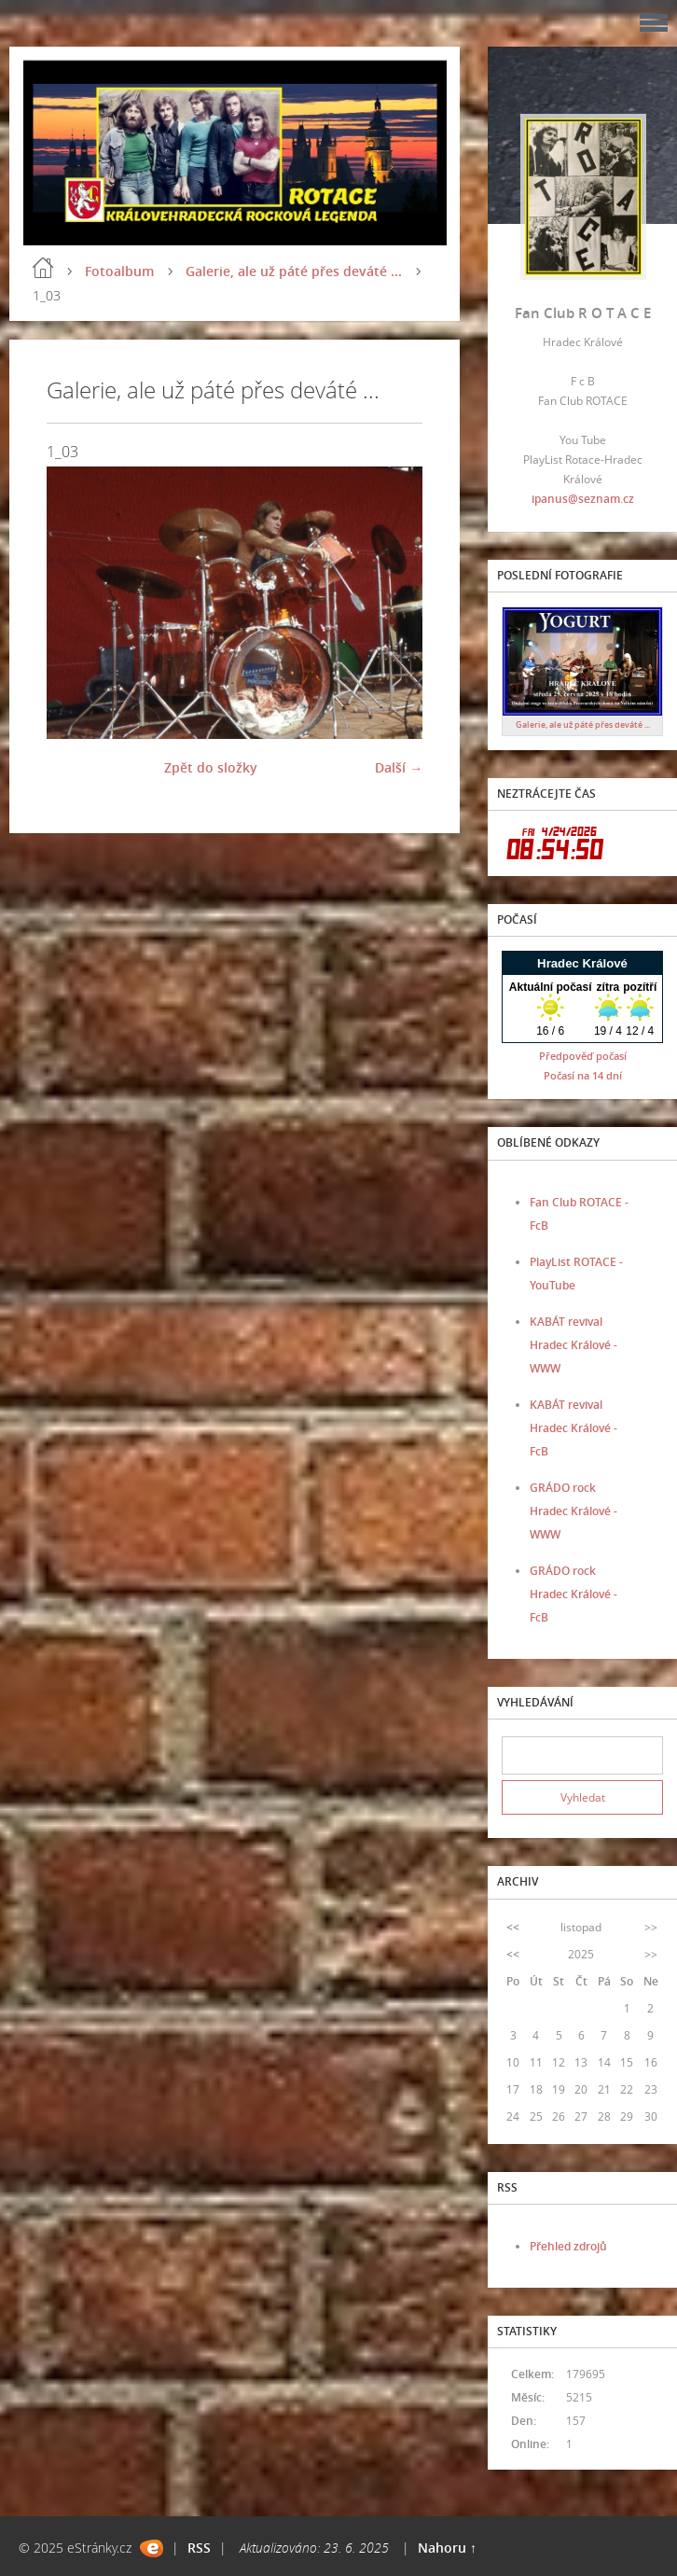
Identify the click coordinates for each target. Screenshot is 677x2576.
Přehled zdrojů (568, 2246)
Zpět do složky (210, 767)
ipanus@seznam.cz (583, 499)
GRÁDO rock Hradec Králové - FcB (573, 1594)
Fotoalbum (119, 271)
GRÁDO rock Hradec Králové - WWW (573, 1511)
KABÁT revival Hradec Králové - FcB (573, 1428)
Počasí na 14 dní (583, 1075)
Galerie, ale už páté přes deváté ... (294, 271)
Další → (398, 767)
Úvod (43, 268)
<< (512, 1927)
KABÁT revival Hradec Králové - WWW (573, 1345)
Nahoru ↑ (447, 2547)
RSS (199, 2547)
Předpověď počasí (583, 1056)
